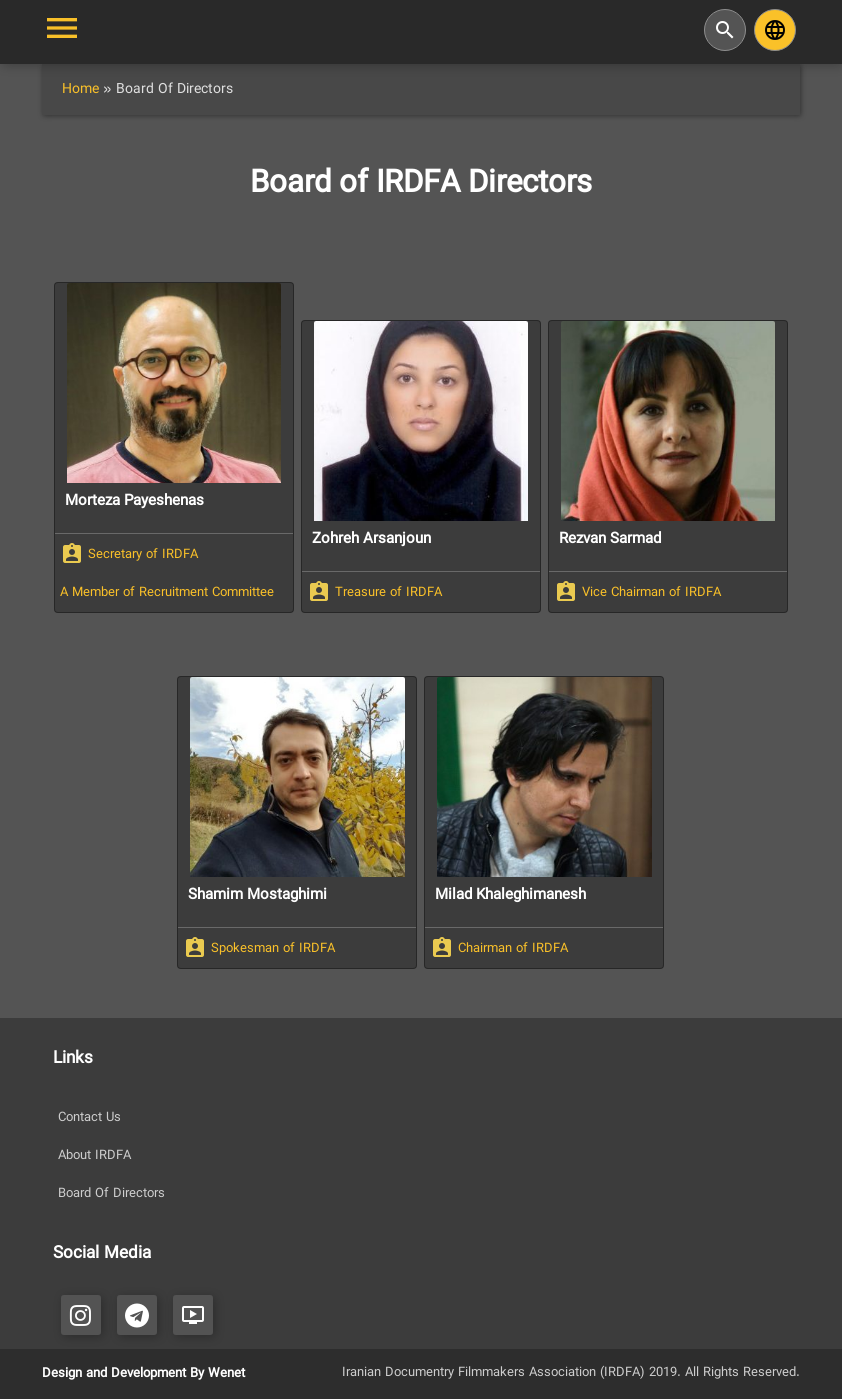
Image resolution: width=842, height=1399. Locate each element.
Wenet (226, 1374)
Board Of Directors (111, 1194)
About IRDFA (94, 1156)
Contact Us (89, 1118)
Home (80, 89)
